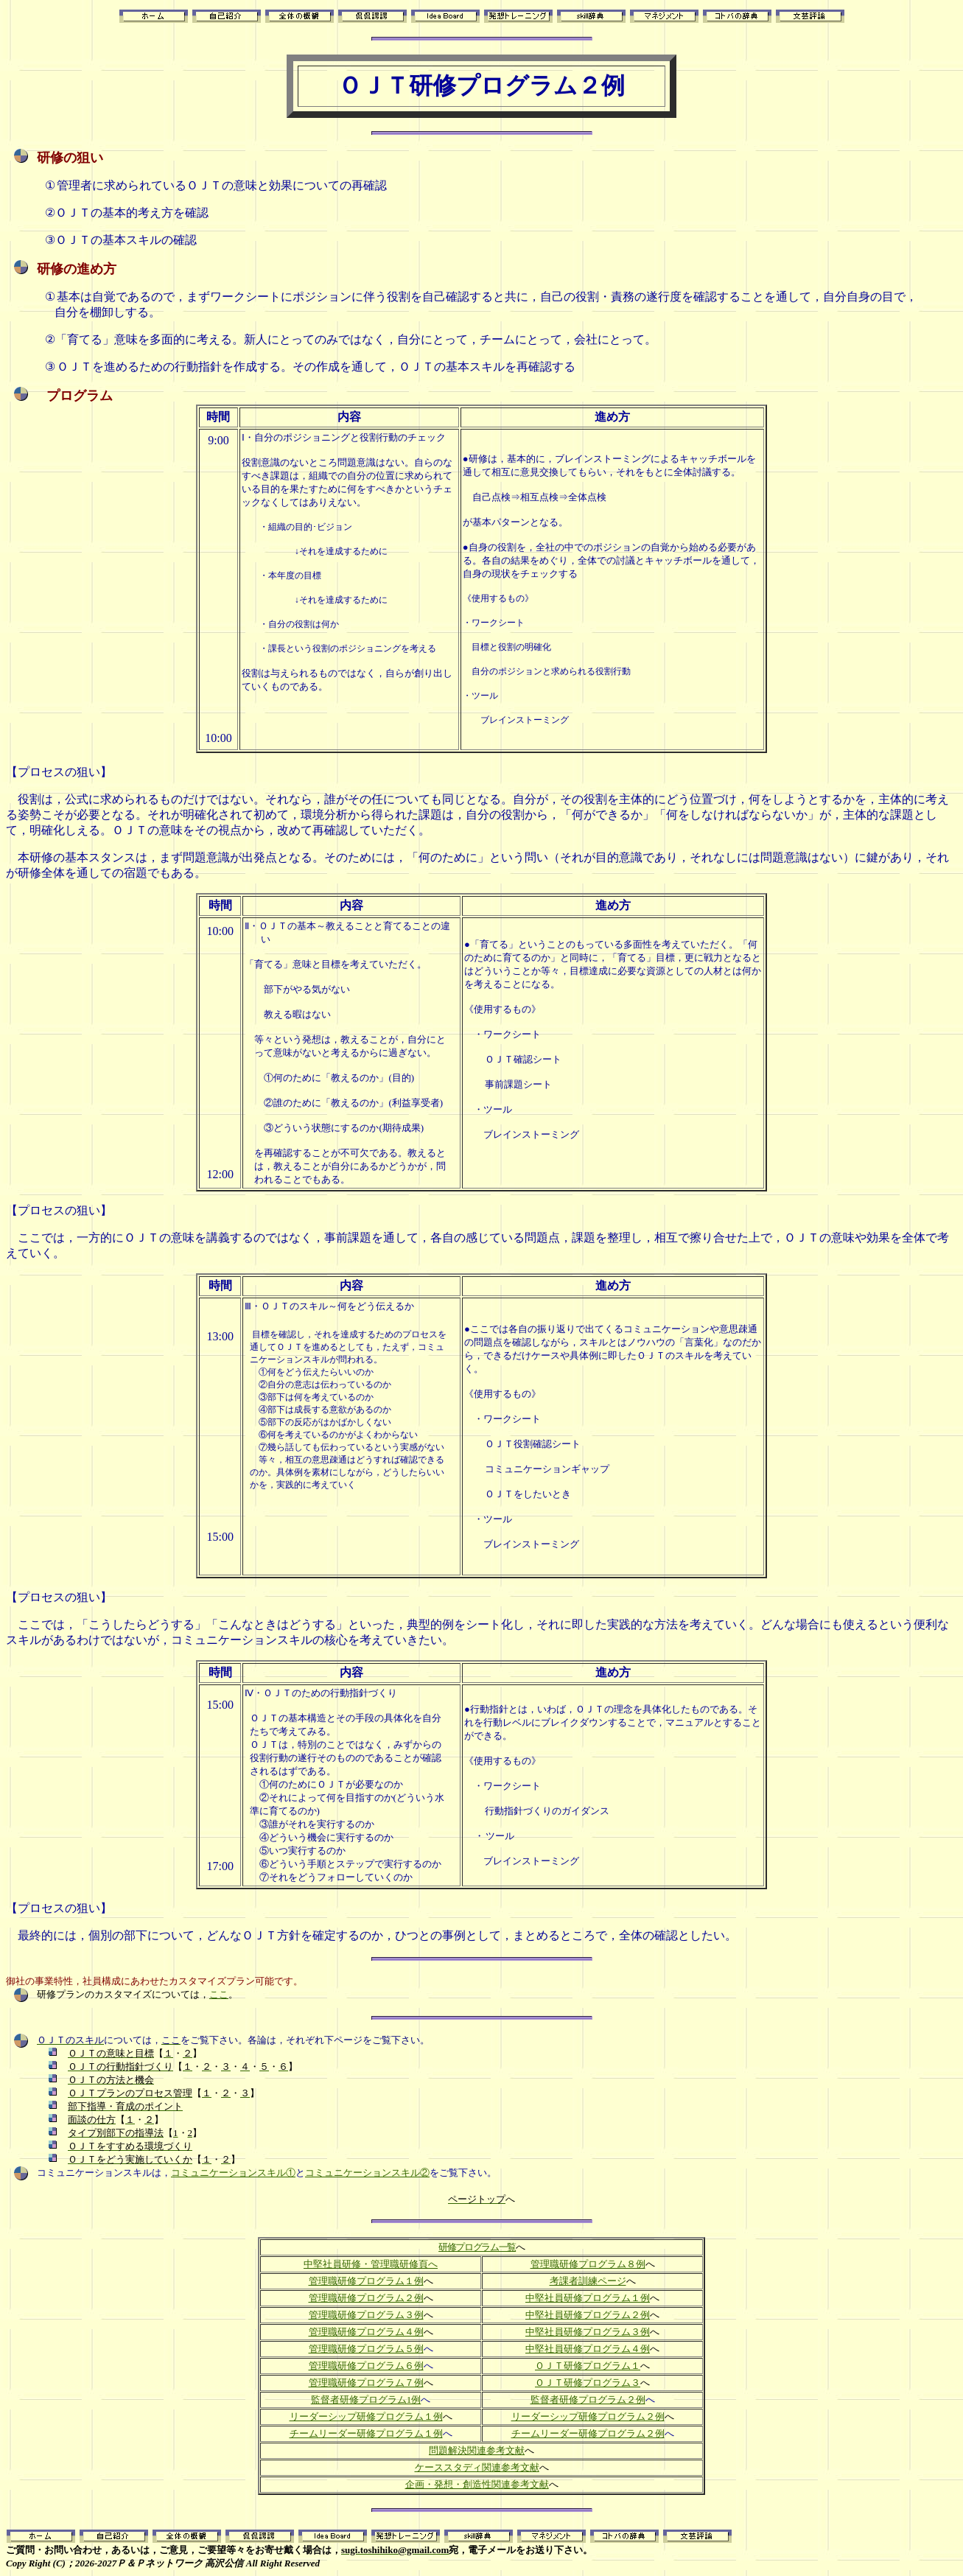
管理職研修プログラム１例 (366, 2280)
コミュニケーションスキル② (367, 2172)
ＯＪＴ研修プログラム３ (587, 2382)
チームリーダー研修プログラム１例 (366, 2433)
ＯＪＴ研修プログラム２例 (481, 85)
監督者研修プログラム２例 (587, 2399)
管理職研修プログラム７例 (366, 2382)
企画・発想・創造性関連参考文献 (477, 2484)
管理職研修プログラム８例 (587, 2263)
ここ (218, 1994)
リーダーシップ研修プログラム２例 (588, 2416)
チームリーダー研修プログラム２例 (588, 2433)
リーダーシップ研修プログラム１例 (366, 2416)
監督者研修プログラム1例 (366, 2399)
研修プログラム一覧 (477, 2247)
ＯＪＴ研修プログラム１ (587, 2365)
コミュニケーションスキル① (233, 2172)
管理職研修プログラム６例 (366, 2365)
